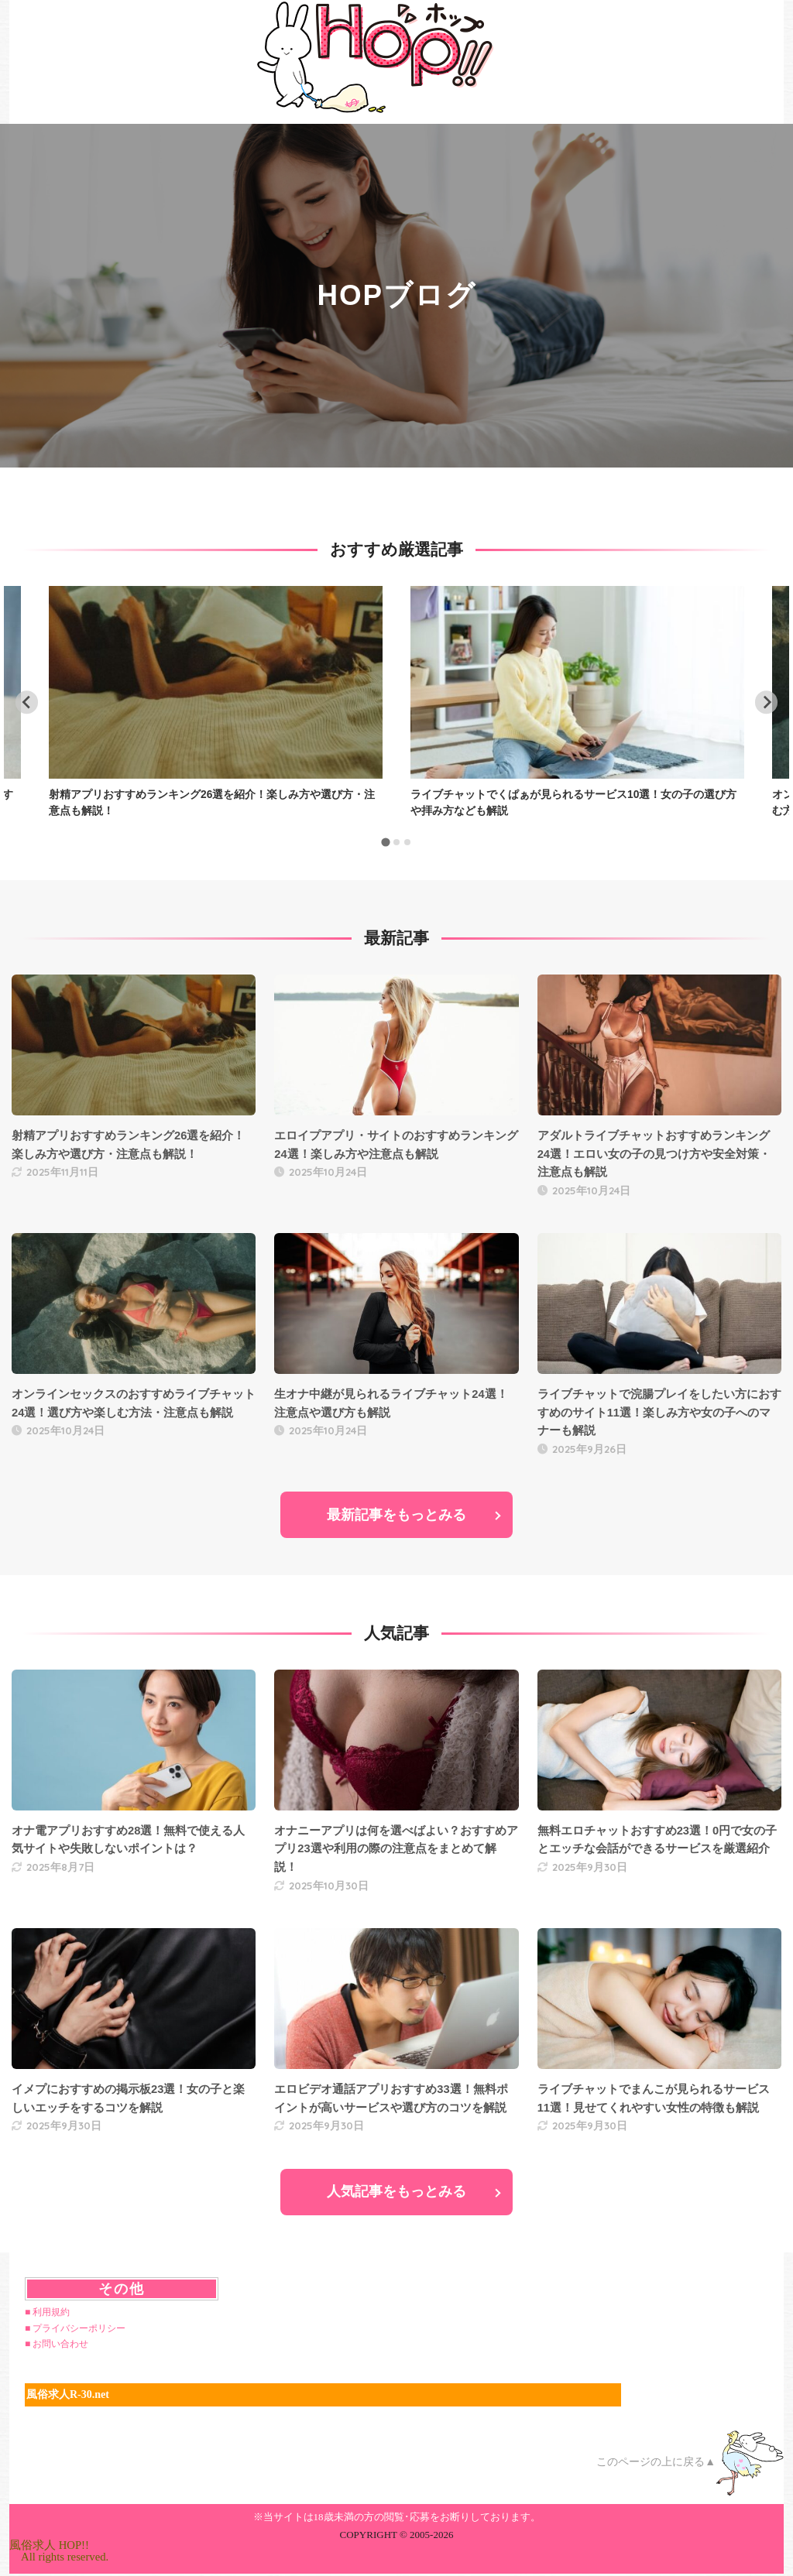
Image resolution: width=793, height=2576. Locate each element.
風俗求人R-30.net (67, 2395)
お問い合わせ (60, 2344)
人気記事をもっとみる (396, 2192)
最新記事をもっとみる (396, 1515)
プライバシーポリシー (79, 2328)
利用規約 (51, 2312)
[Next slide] (766, 702)
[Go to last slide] (26, 702)
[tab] (385, 842)
